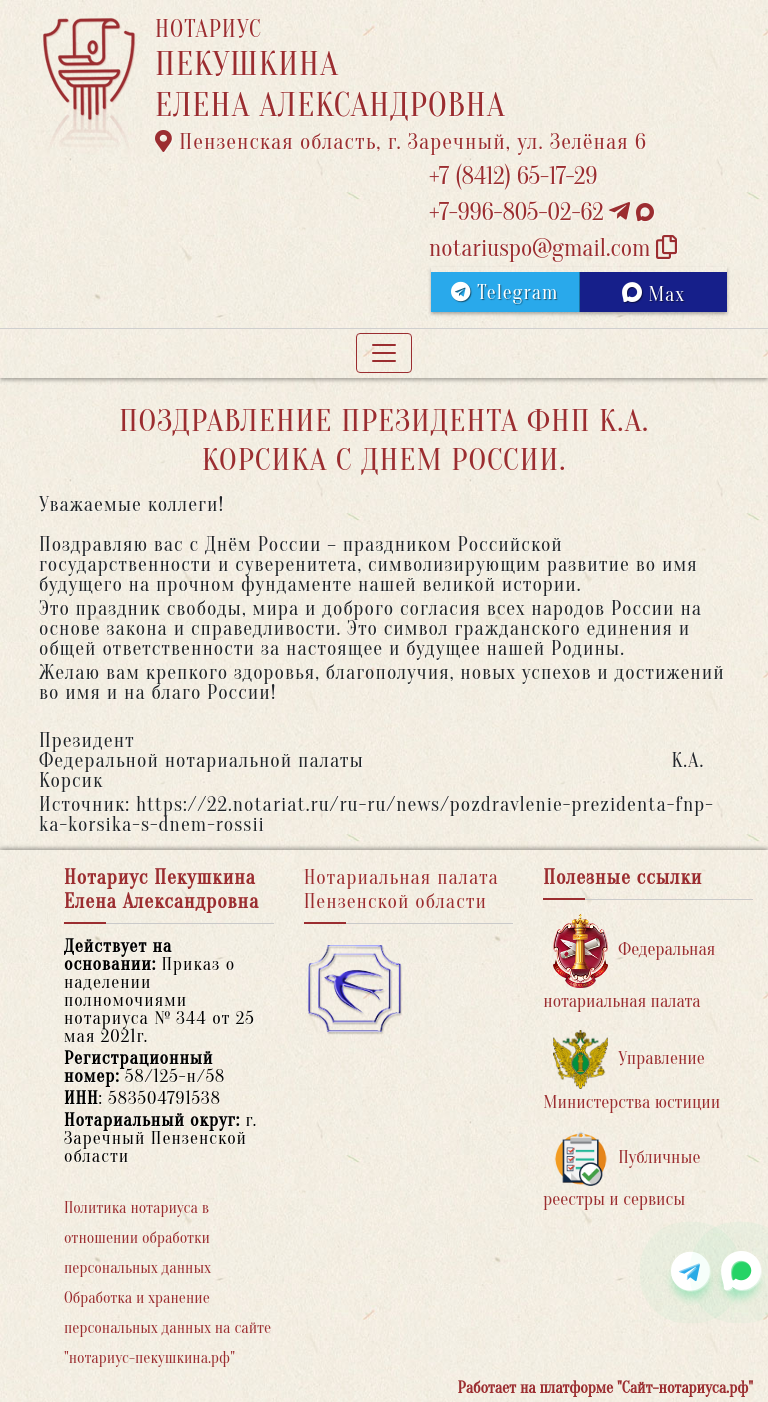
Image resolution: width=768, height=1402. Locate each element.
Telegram (504, 292)
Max (653, 294)
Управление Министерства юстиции (631, 1071)
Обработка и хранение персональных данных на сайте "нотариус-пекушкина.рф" (167, 1328)
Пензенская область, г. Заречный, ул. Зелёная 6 (401, 142)
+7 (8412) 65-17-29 (513, 176)
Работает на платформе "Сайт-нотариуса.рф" (605, 1388)
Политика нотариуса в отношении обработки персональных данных (137, 1238)
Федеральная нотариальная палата (629, 962)
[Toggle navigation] (384, 353)
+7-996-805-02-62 (541, 212)
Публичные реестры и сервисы (621, 1170)
